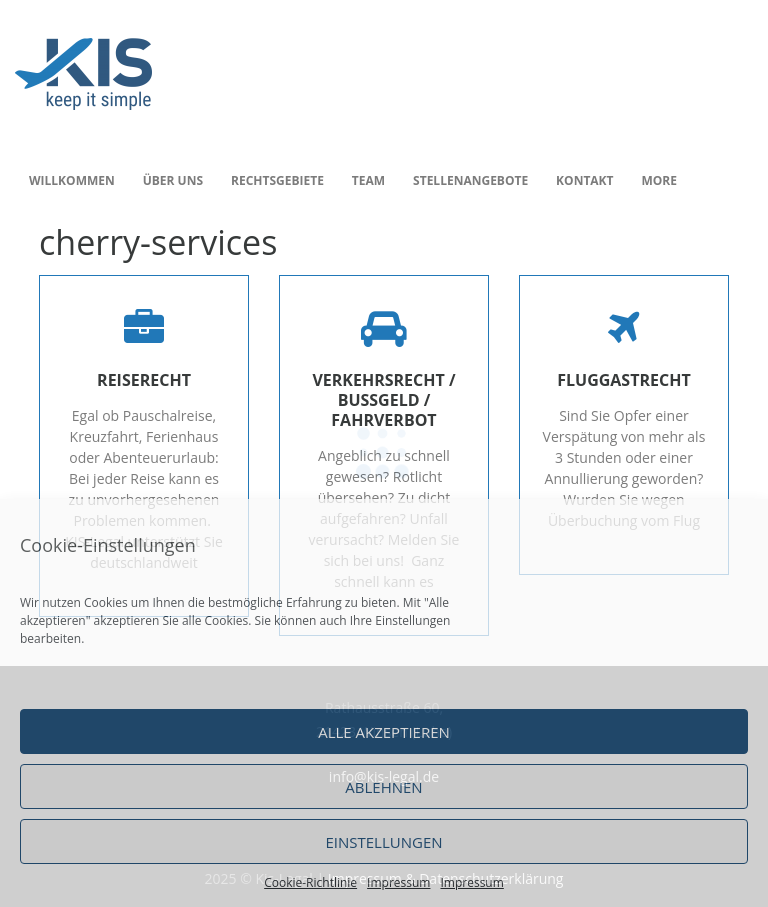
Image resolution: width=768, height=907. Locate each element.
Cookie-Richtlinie (310, 882)
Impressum (398, 882)
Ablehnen (383, 787)
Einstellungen (383, 842)
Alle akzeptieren (384, 732)
